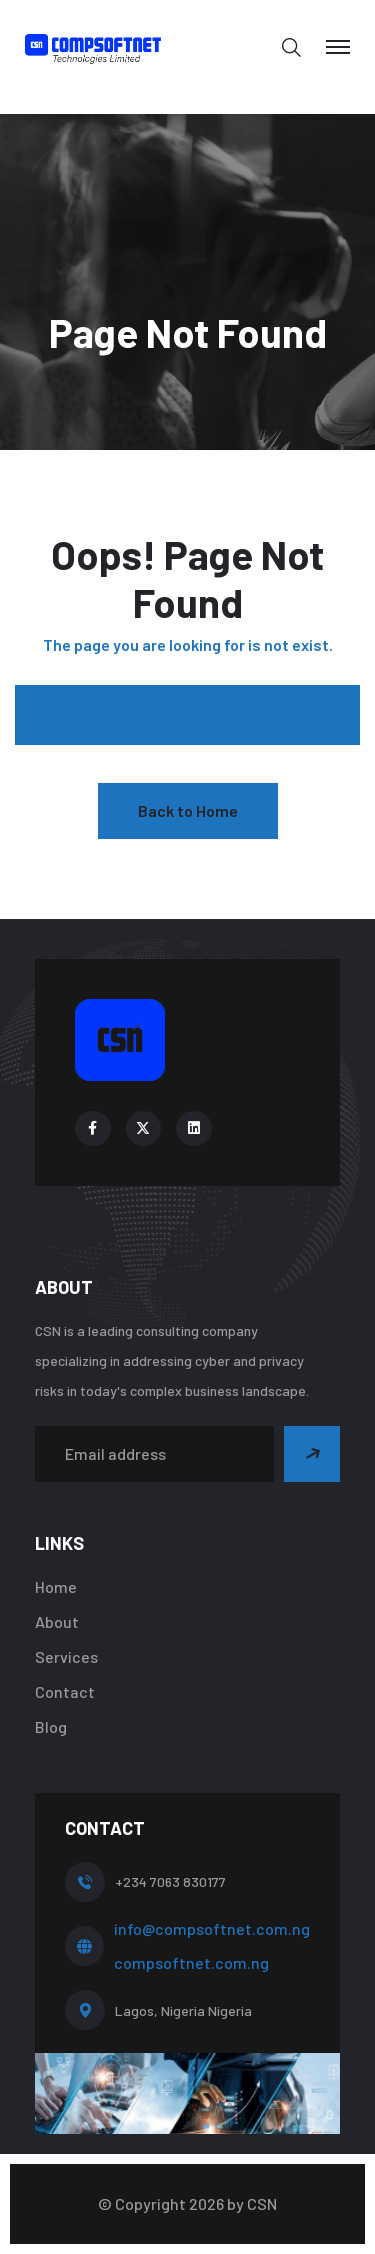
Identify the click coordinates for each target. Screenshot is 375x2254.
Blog (51, 1726)
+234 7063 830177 (170, 1881)
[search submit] (55, 714)
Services (66, 1656)
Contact (65, 1691)
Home (56, 1586)
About (57, 1621)
